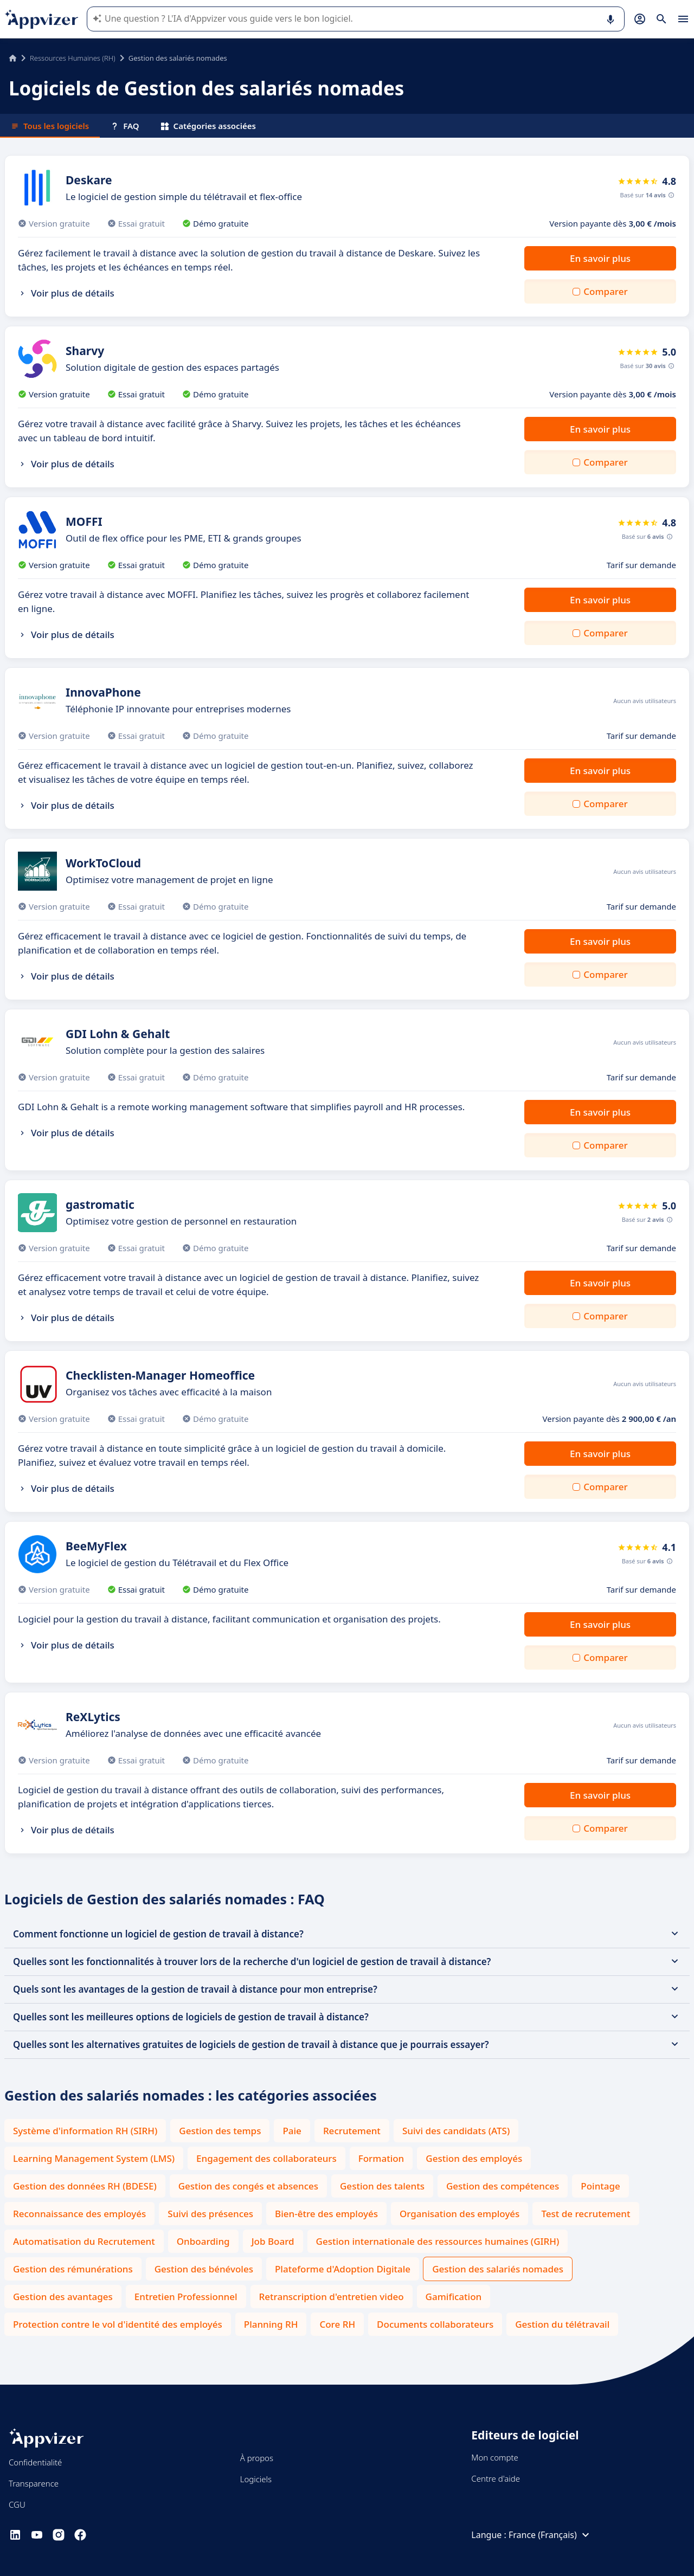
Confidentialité (35, 2462)
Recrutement (352, 2130)
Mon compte (494, 2457)
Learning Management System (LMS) (94, 2158)
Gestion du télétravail (562, 2324)
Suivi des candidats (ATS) (456, 2130)
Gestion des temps (220, 2130)
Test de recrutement (585, 2213)
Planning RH (271, 2324)
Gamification (454, 2296)
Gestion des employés (474, 2158)
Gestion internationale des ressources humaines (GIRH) (438, 2241)
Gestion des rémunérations (73, 2269)
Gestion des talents (382, 2186)
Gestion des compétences (502, 2186)
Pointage (600, 2186)
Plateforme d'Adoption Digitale (342, 2269)
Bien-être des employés (326, 2213)
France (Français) (550, 2534)
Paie (291, 2130)
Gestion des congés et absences (248, 2186)
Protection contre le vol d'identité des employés (117, 2324)
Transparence (34, 2483)
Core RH (337, 2324)
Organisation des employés (459, 2213)
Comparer (605, 291)
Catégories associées (208, 125)
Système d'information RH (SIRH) (85, 2130)
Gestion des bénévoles (204, 2269)
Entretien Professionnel (185, 2296)
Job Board (273, 2241)
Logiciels (256, 2479)
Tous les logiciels (50, 125)
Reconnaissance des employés (79, 2213)
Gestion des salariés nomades (497, 2269)
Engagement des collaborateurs (266, 2158)
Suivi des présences (210, 2213)
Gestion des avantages (63, 2296)
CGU (17, 2504)
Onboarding (203, 2241)
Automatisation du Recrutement (84, 2241)
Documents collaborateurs (435, 2324)
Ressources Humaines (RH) (72, 58)
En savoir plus (600, 258)
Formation (381, 2158)
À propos (256, 2457)
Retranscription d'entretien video (331, 2296)
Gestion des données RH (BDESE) (85, 2186)
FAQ (125, 125)
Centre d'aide (495, 2478)
